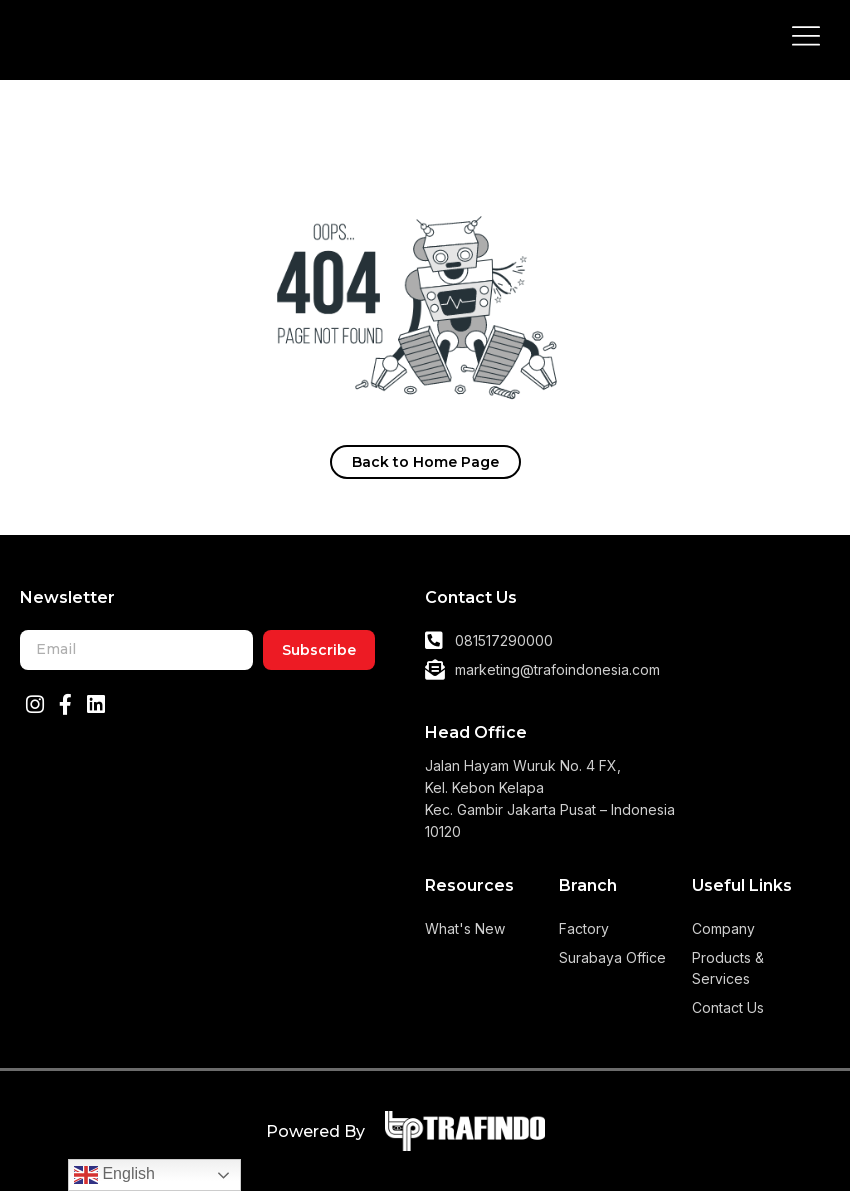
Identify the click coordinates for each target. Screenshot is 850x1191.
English (114, 1175)
